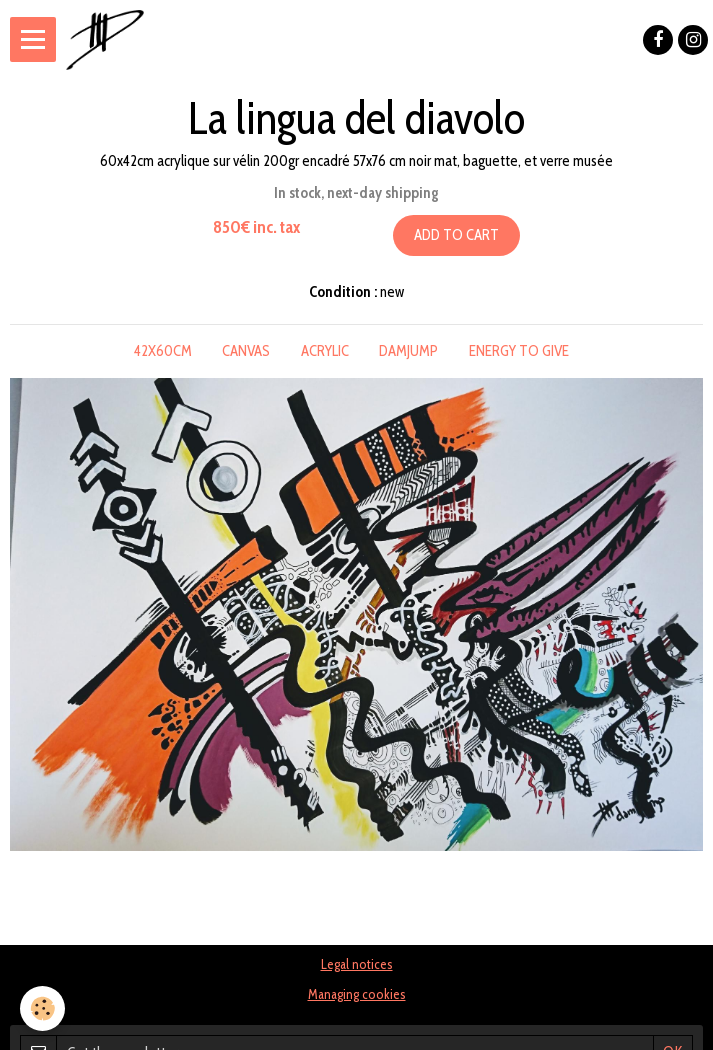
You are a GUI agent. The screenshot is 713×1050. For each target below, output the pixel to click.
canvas (246, 351)
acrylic (325, 351)
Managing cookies (357, 994)
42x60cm (163, 351)
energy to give (519, 351)
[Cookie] (42, 1008)
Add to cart (456, 235)
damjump (408, 351)
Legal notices (357, 964)
